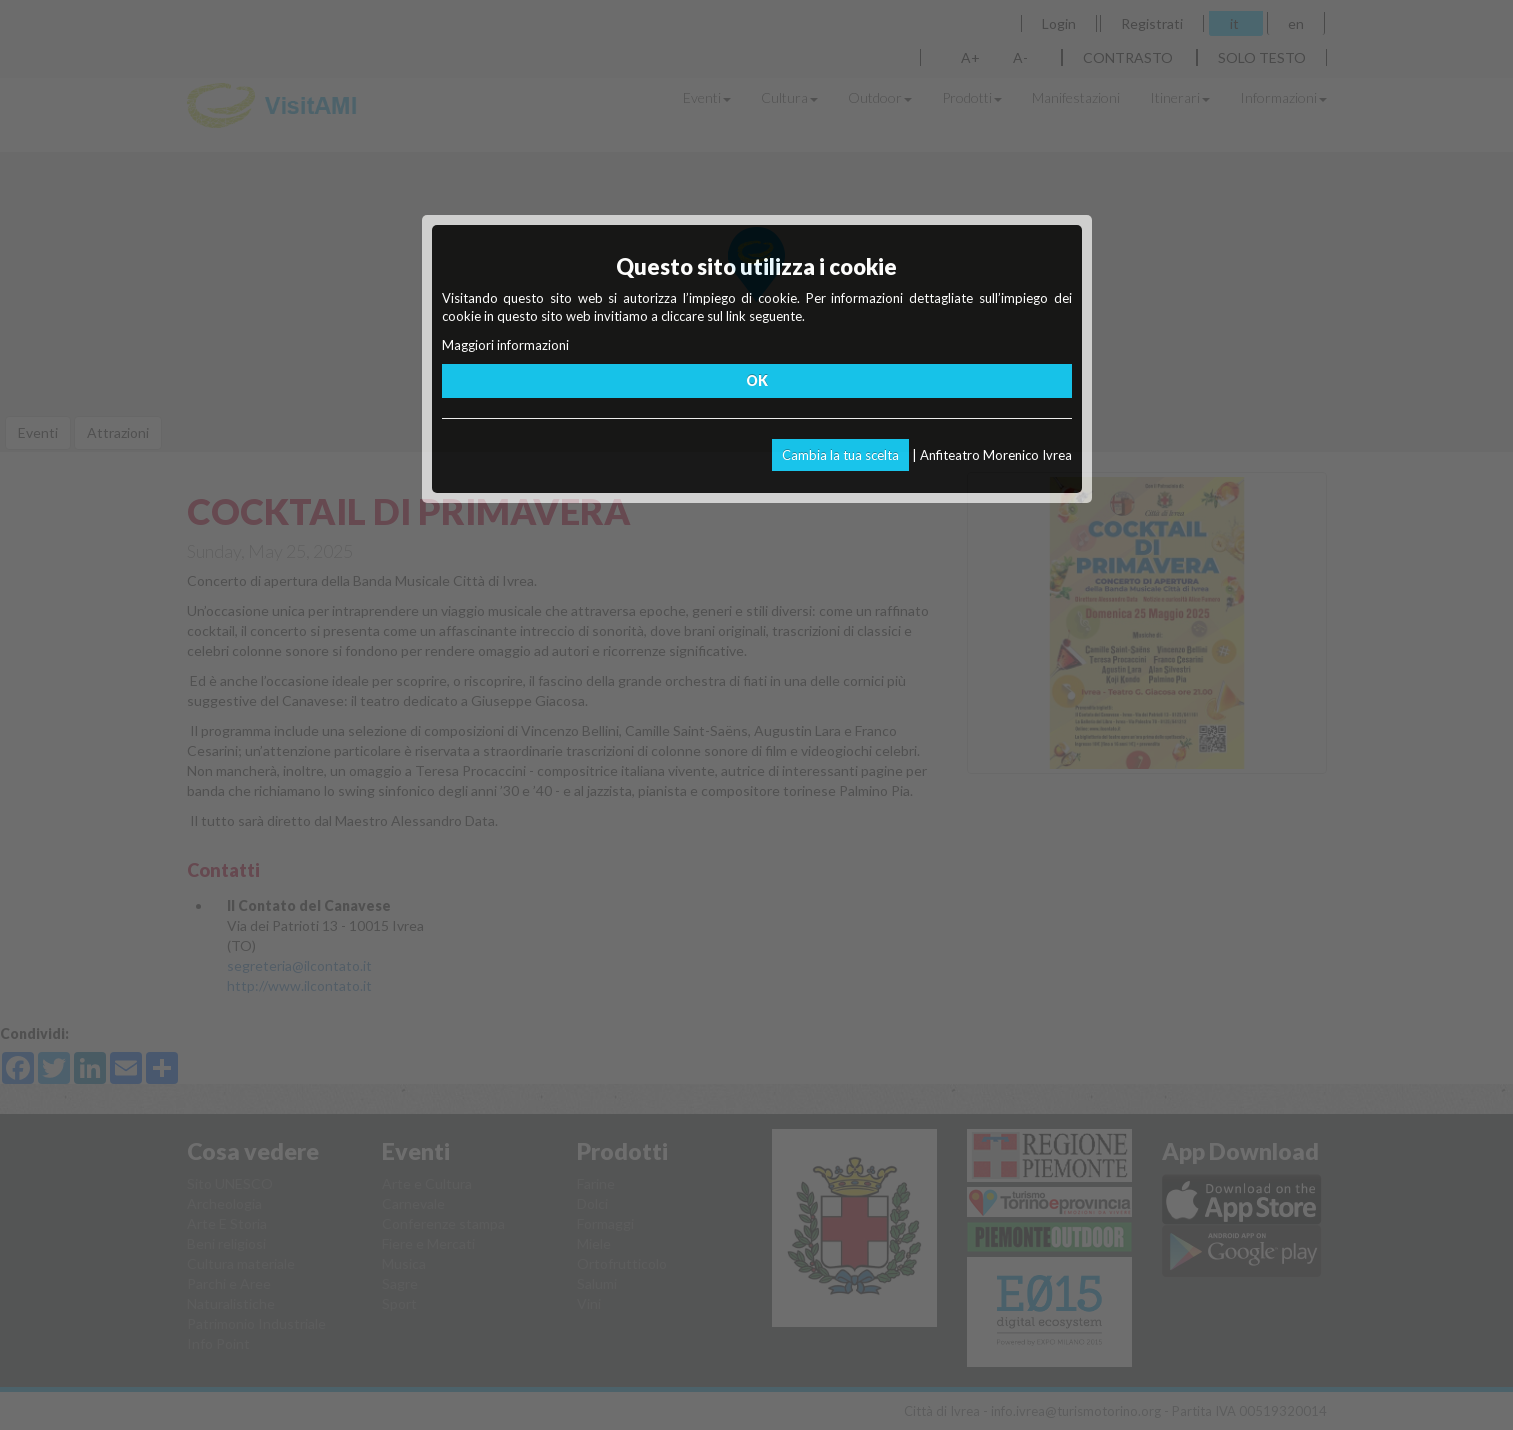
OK (757, 380)
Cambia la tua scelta (840, 455)
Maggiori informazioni (505, 345)
